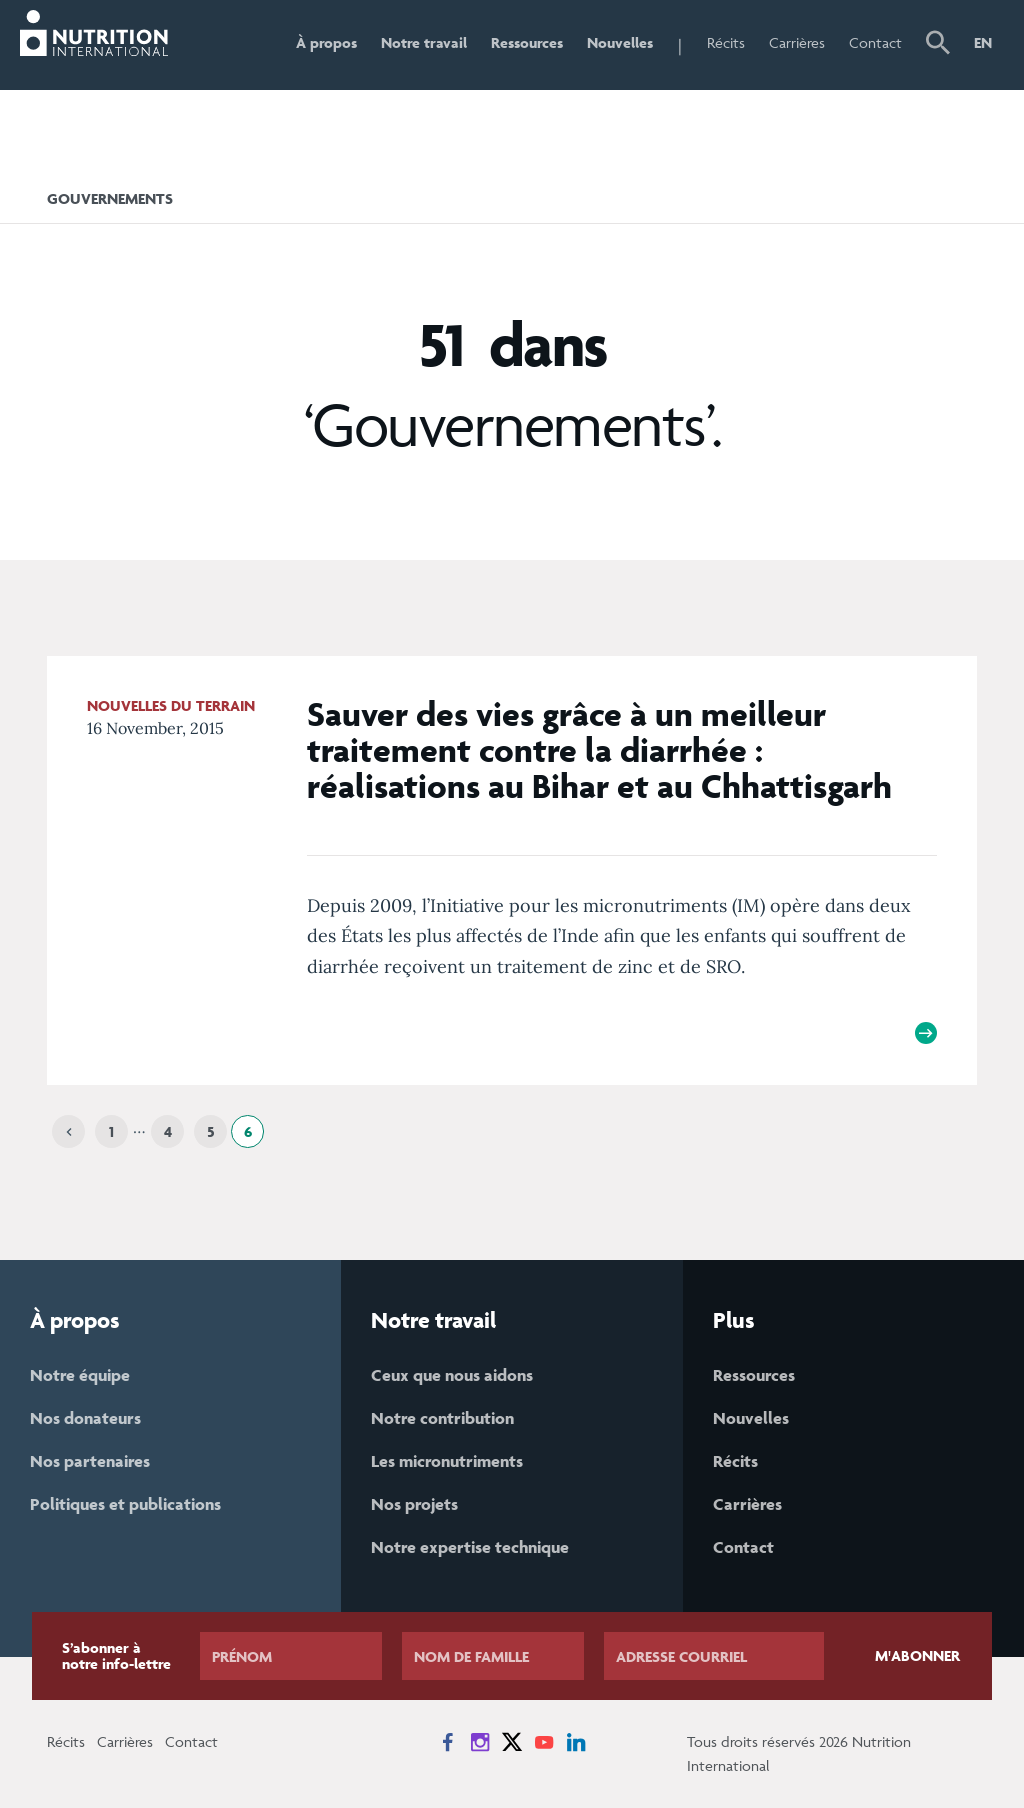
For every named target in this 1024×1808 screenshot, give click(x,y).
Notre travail (424, 42)
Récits (726, 42)
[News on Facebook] (448, 1742)
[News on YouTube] (544, 1742)
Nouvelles (620, 42)
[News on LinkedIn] (576, 1742)
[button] (938, 45)
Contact (875, 42)
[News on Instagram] (480, 1742)
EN (983, 42)
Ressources (527, 42)
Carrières (797, 42)
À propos (326, 42)
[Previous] (68, 1131)
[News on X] (512, 1742)
